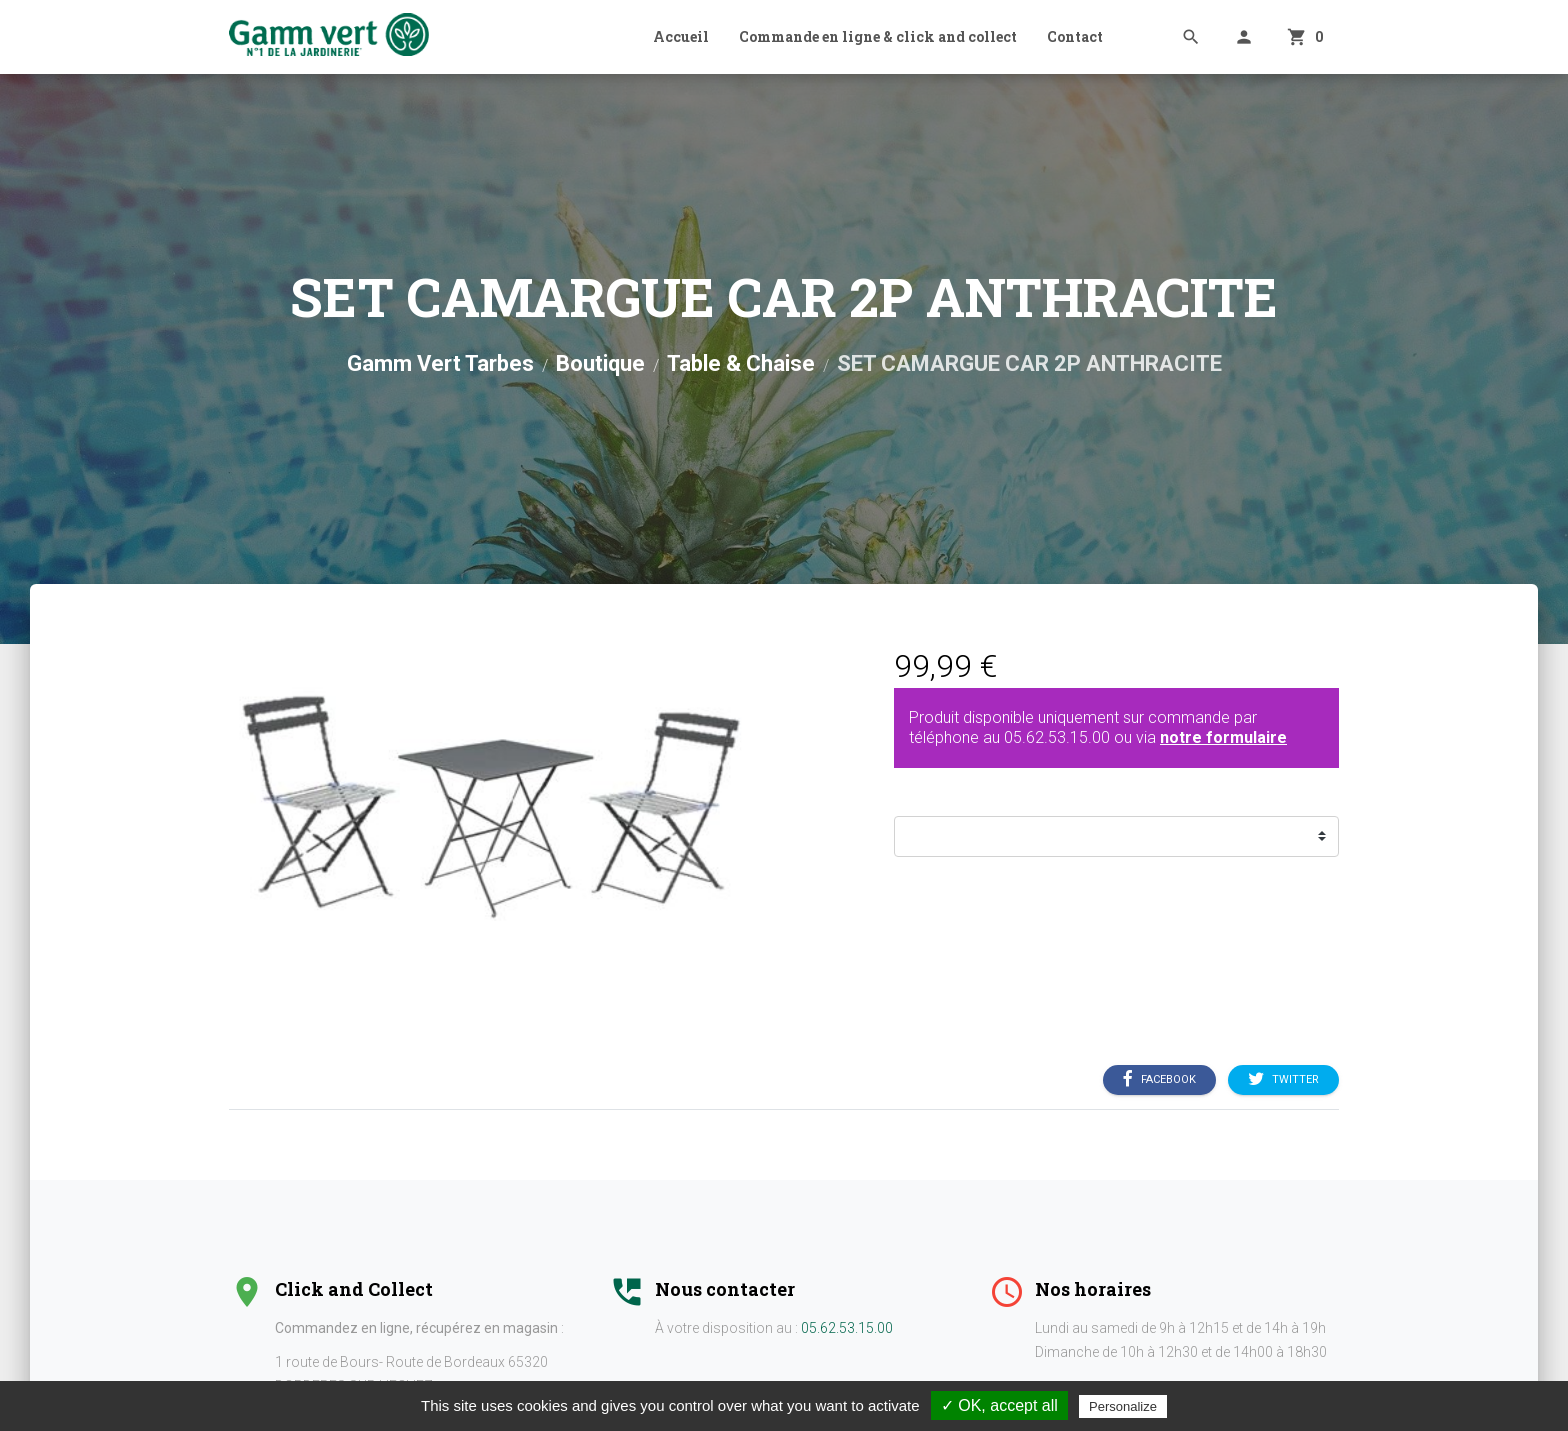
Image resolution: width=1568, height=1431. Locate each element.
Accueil (681, 36)
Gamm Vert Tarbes (440, 363)
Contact (1075, 36)
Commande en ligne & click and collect (878, 36)
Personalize (1123, 1406)
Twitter (1283, 1080)
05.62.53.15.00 (1057, 737)
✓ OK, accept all (999, 1405)
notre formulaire (1223, 737)
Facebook (1159, 1080)
